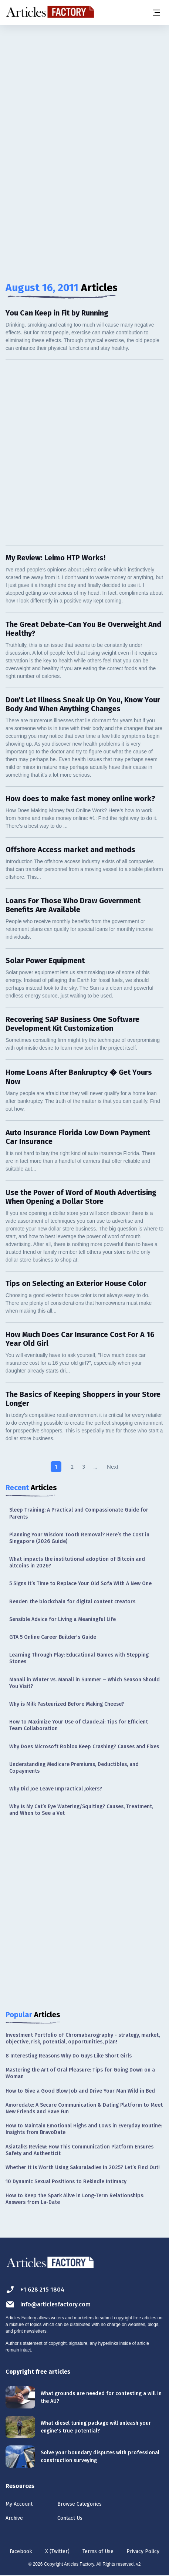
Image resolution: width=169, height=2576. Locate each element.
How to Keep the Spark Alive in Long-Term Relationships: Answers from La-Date (75, 2198)
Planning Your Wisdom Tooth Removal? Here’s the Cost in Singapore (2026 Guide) (79, 1538)
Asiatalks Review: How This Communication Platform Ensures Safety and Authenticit (79, 2150)
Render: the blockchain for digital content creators (72, 1601)
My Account (19, 2504)
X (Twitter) (57, 2551)
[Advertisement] (84, 115)
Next (112, 1466)
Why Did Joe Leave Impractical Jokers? (55, 1789)
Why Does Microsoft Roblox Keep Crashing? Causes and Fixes (84, 1746)
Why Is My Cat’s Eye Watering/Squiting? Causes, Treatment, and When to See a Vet (81, 1809)
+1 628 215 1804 (35, 2289)
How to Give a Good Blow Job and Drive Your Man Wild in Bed (80, 2091)
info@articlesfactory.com (48, 2304)
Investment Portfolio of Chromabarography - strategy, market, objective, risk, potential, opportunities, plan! (83, 2038)
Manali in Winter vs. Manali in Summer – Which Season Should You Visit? (84, 1683)
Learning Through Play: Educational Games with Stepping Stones (79, 1658)
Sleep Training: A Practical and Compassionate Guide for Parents (78, 1513)
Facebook (21, 2551)
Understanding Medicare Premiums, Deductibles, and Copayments (74, 1767)
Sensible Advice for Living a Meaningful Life (62, 1619)
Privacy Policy (142, 2551)
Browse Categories (79, 2504)
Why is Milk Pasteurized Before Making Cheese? (66, 1704)
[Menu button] (156, 12)
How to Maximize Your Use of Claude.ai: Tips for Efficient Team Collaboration (78, 1725)
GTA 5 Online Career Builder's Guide (52, 1637)
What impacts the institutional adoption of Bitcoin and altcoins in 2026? (77, 1562)
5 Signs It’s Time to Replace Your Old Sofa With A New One (80, 1583)
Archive (14, 2518)
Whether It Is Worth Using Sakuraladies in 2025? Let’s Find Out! (83, 2167)
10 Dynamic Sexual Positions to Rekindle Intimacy (66, 2181)
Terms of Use (98, 2551)
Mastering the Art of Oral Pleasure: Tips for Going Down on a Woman (80, 2073)
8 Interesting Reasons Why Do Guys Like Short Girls (69, 2056)
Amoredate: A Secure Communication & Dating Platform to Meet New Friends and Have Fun (84, 2108)
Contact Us (69, 2518)
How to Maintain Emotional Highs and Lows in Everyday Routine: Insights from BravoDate (84, 2129)
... (95, 1466)
